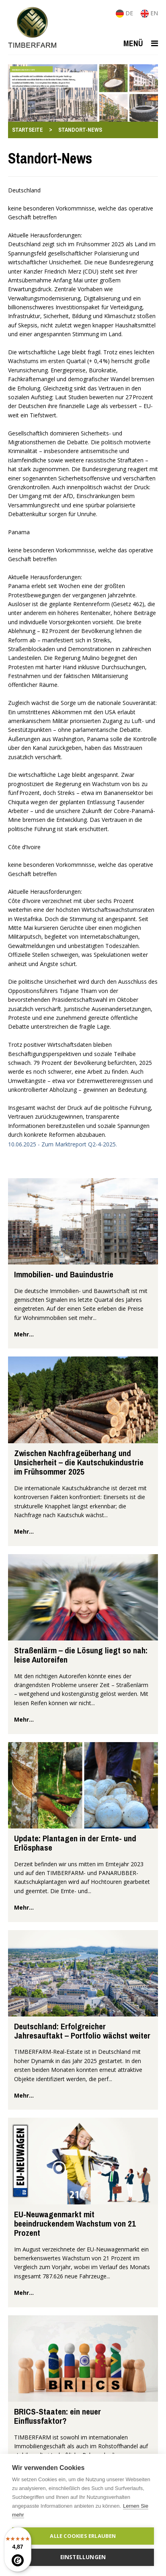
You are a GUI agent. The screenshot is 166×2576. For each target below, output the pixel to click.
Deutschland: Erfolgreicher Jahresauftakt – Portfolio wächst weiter (82, 2030)
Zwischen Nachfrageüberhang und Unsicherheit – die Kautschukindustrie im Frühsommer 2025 (78, 1462)
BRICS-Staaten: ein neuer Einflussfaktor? (57, 2416)
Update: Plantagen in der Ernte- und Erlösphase (75, 1842)
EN (149, 13)
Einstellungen (83, 2557)
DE (125, 13)
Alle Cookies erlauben (83, 2535)
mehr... (24, 1334)
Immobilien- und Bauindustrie (63, 1274)
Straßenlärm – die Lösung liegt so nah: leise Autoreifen (81, 1654)
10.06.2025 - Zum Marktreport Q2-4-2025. (62, 1144)
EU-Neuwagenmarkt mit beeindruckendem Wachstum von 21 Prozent (75, 2223)
